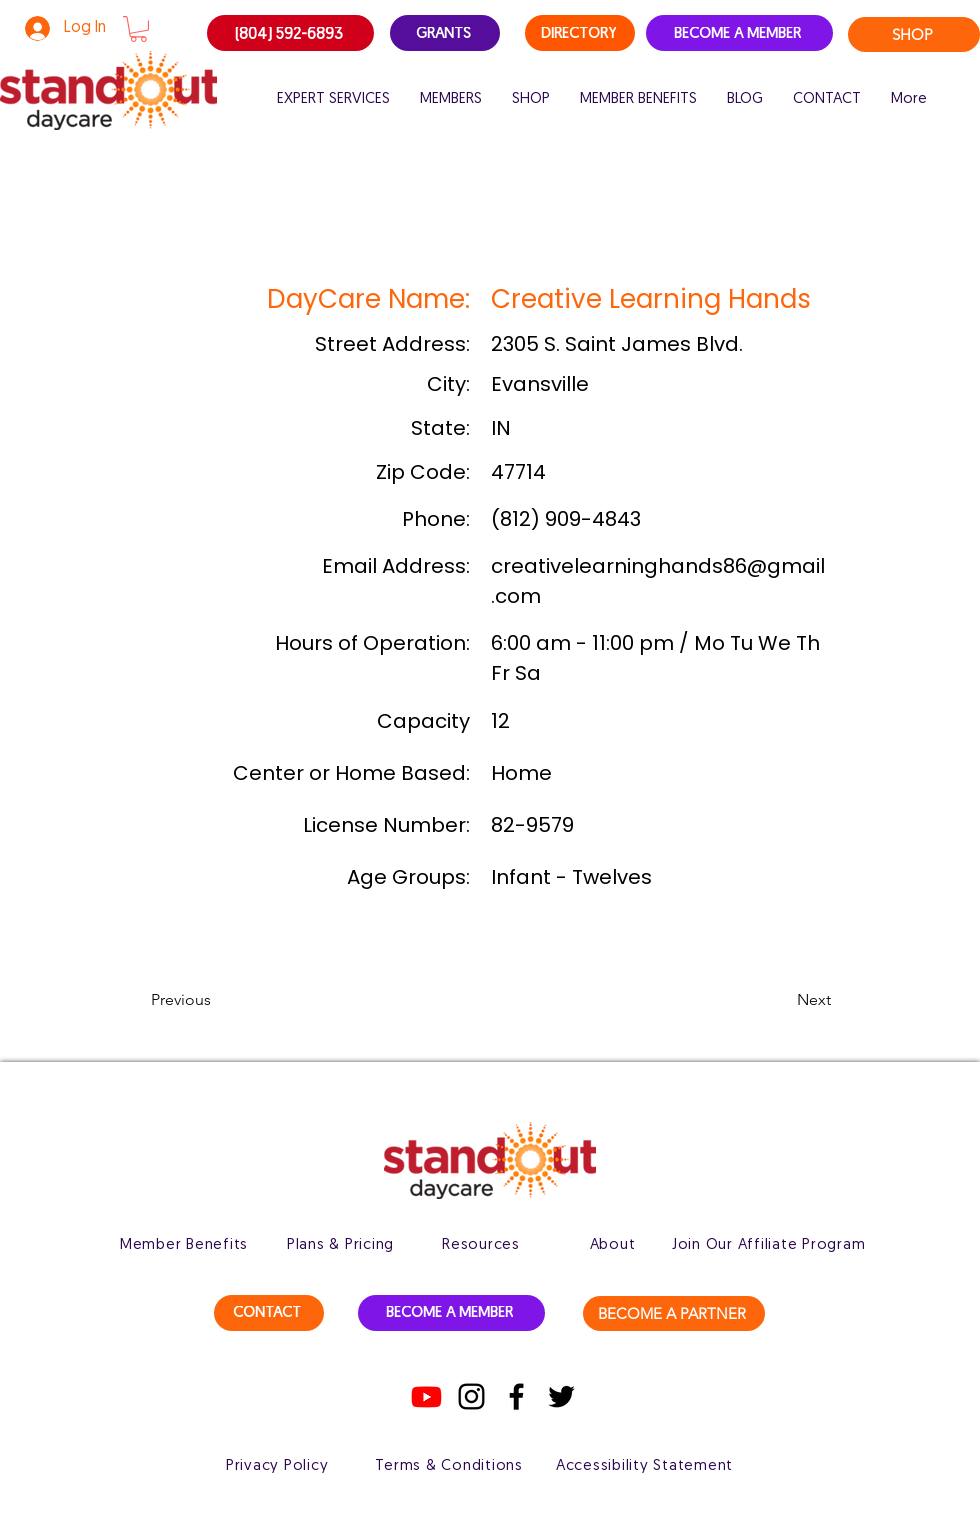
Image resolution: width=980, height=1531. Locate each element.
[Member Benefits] (184, 1245)
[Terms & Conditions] (449, 1466)
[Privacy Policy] (277, 1466)
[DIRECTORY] (580, 33)
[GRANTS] (445, 33)
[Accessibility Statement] (644, 1466)
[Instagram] (471, 1396)
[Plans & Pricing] (340, 1245)
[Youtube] (426, 1396)
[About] (612, 1245)
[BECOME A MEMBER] (739, 33)
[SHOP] (914, 34)
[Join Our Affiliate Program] (768, 1245)
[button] (138, 29)
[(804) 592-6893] (290, 33)
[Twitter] (561, 1396)
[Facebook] (516, 1396)
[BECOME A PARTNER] (674, 1313)
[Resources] (481, 1245)
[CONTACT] (269, 1313)
